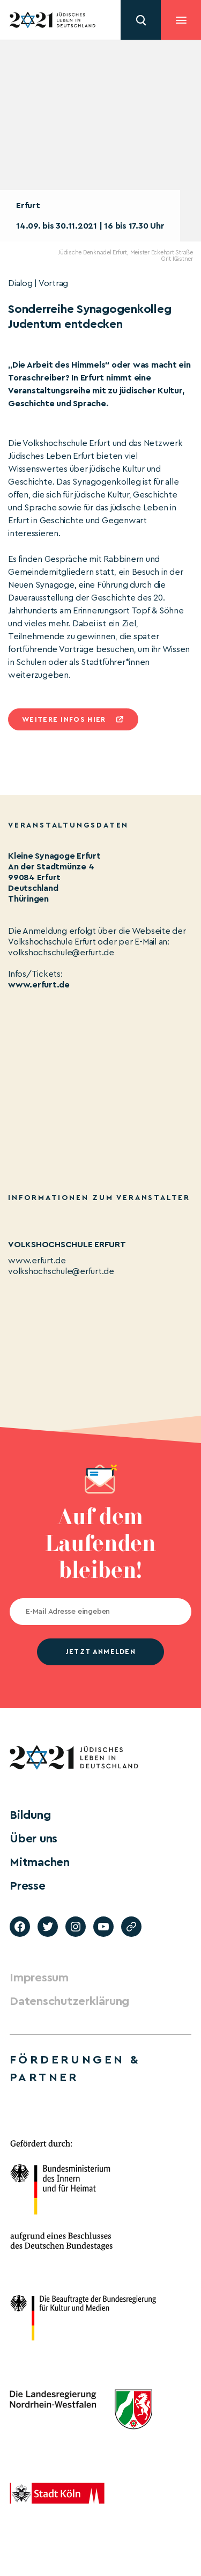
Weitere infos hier (64, 719)
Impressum (39, 1978)
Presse (28, 1886)
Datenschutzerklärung (69, 2001)
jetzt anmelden (100, 1651)
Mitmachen (40, 1862)
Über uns (33, 1839)
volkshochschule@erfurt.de (61, 1271)
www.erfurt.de (39, 984)
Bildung (30, 1815)
